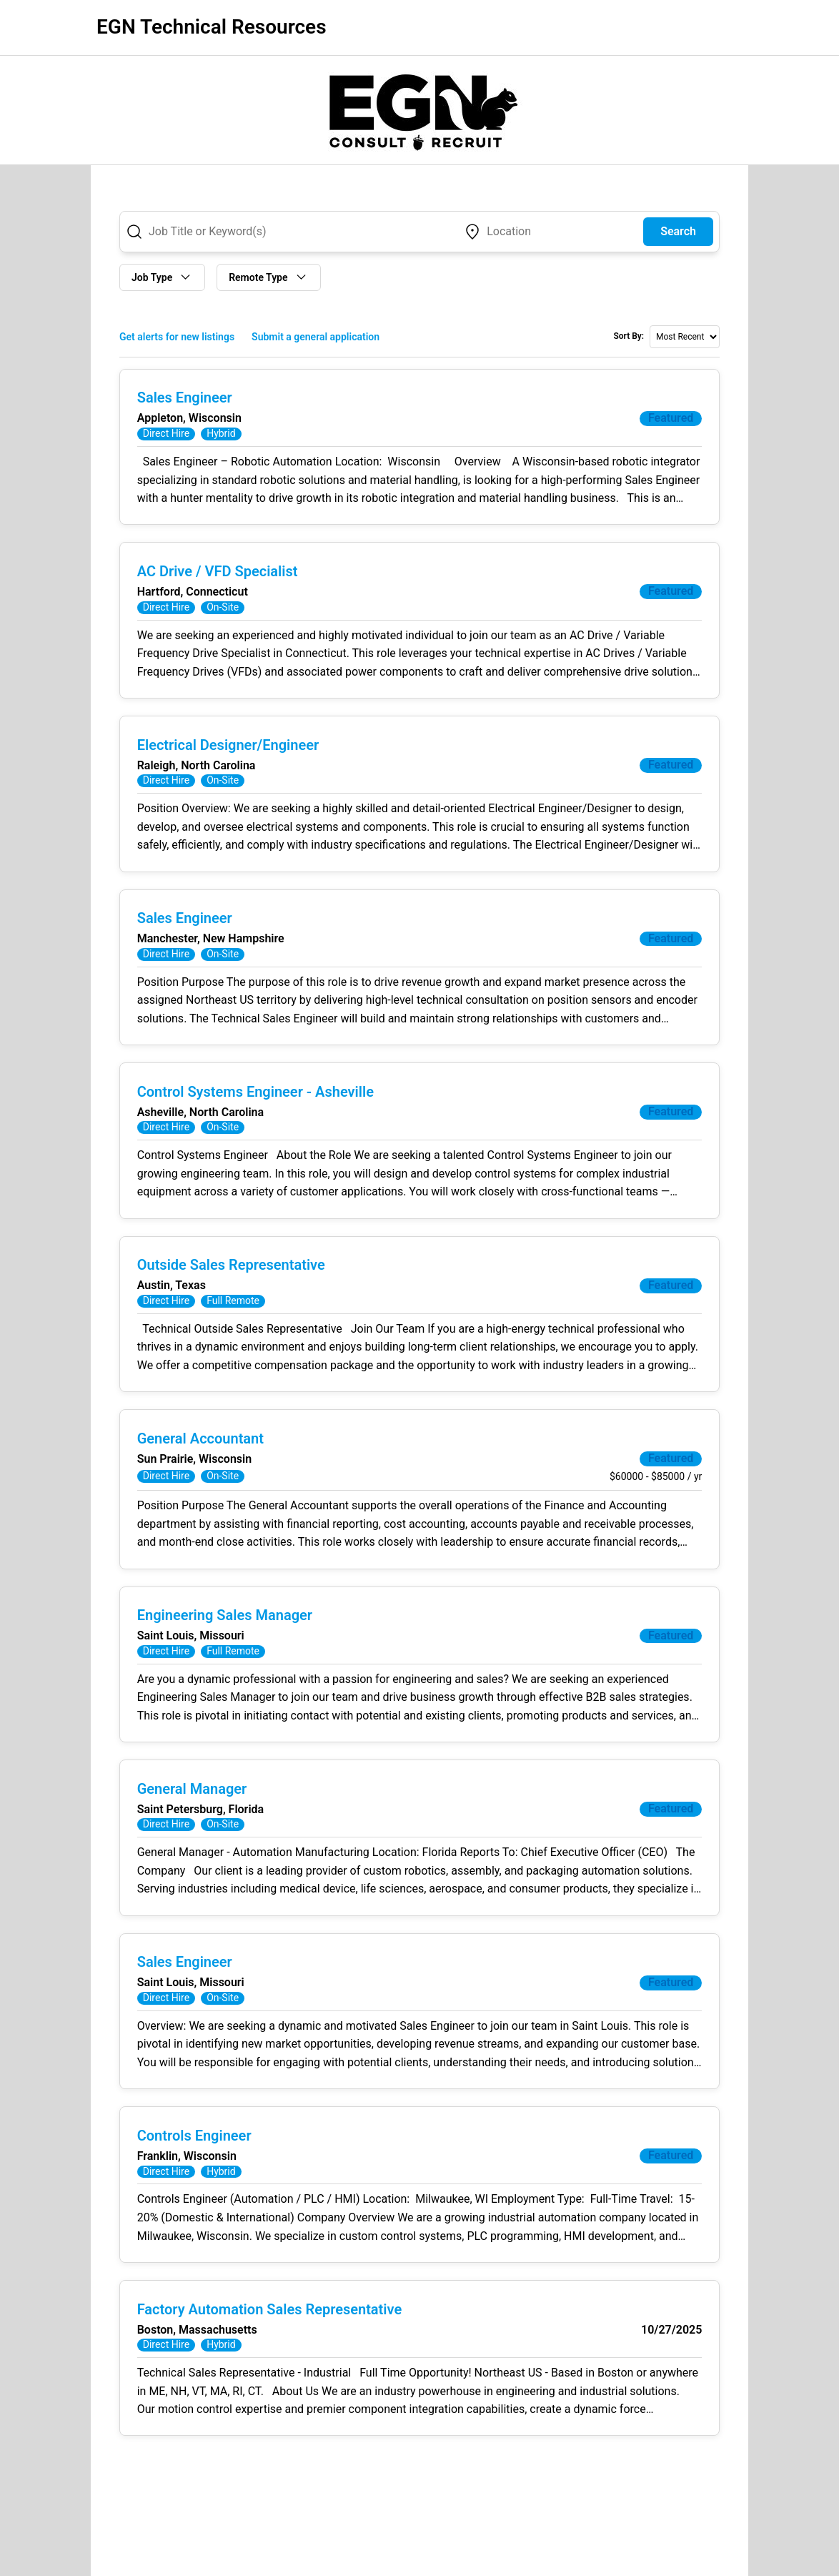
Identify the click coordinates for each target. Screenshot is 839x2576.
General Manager (192, 1792)
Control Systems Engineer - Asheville (255, 1093)
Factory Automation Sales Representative (269, 2314)
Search (678, 231)
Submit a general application (315, 336)
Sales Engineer (184, 398)
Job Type (162, 277)
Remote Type (268, 277)
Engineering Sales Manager (224, 1618)
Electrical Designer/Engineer (228, 745)
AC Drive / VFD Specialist (217, 572)
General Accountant (200, 1441)
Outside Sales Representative (231, 1267)
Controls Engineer (194, 2140)
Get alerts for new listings (176, 336)
